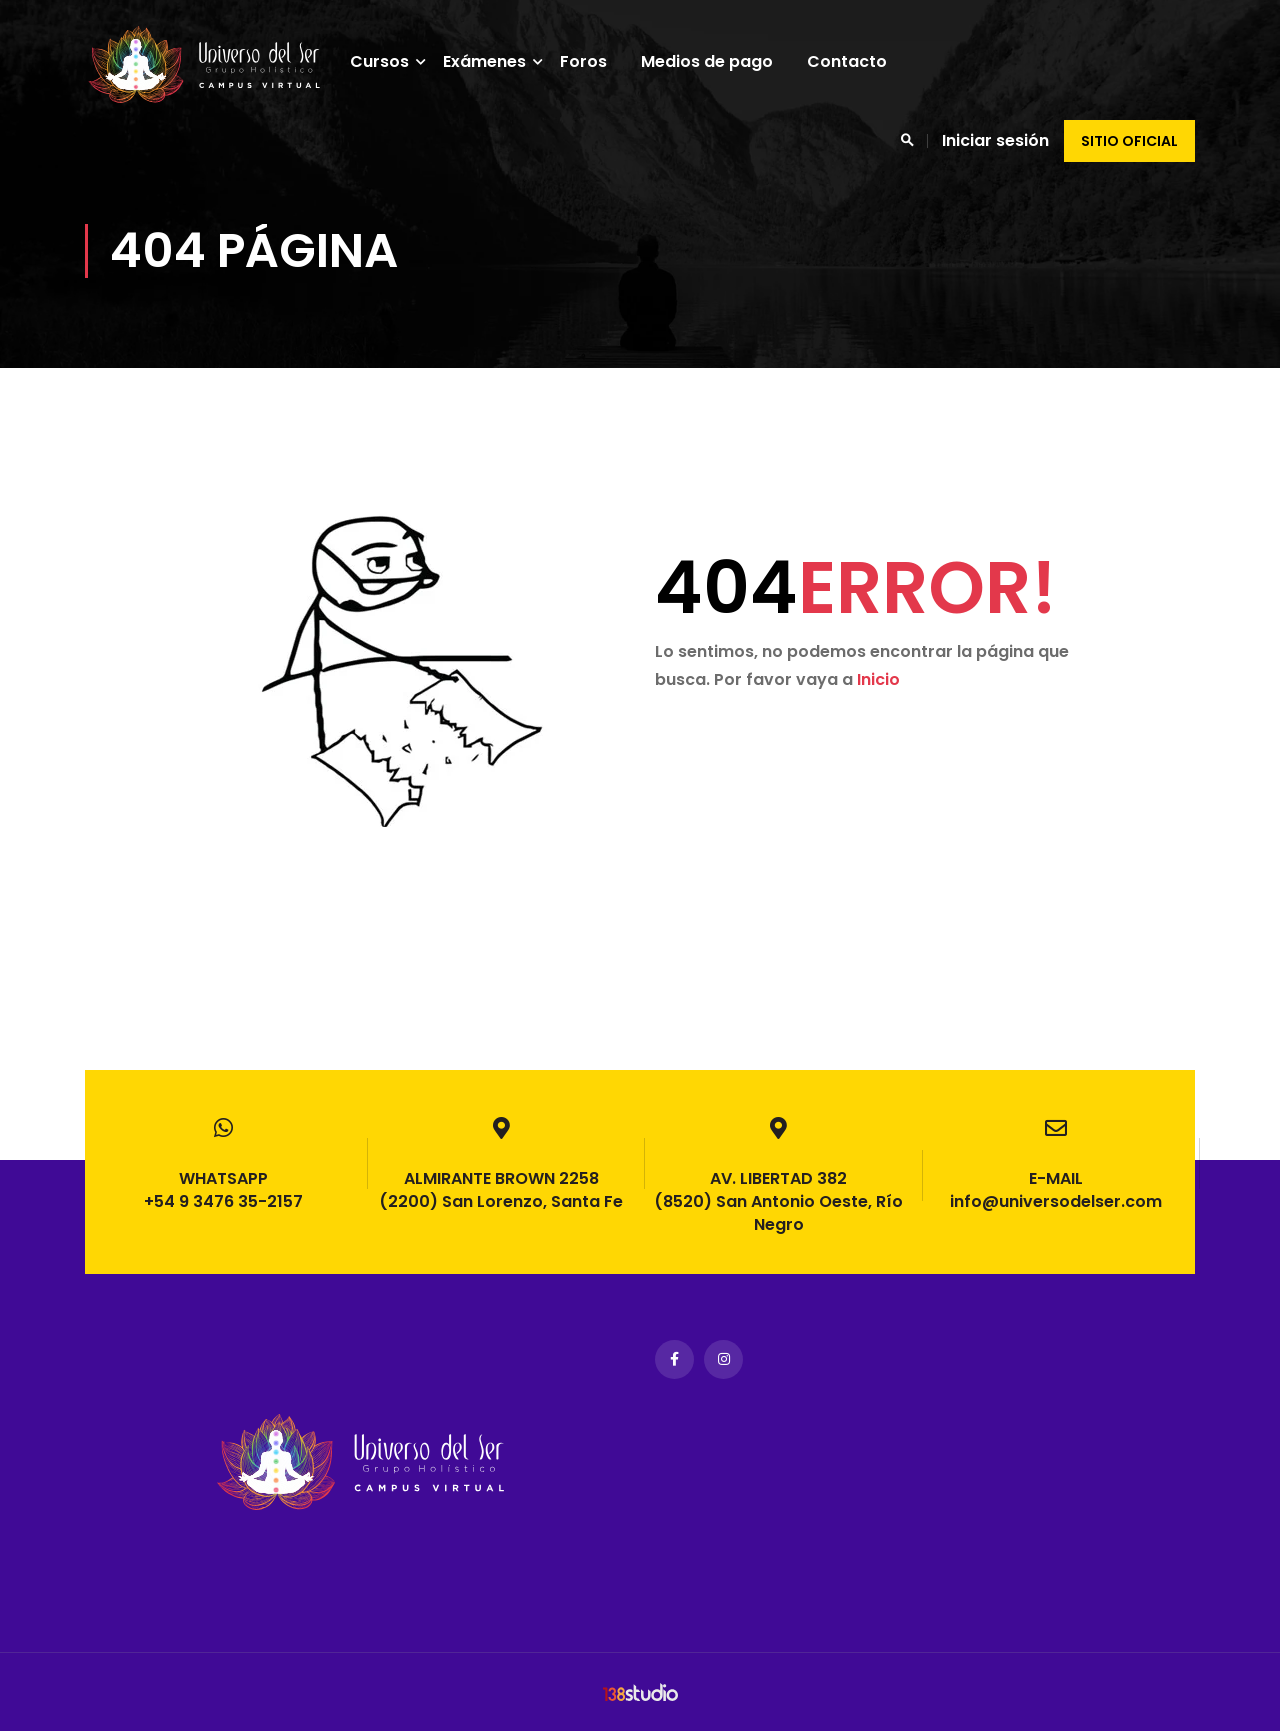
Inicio (878, 706)
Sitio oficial (1129, 141)
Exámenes (495, 61)
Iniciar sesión (995, 140)
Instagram (723, 1359)
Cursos (390, 61)
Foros (594, 61)
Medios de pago (718, 61)
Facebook (674, 1359)
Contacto (858, 61)
